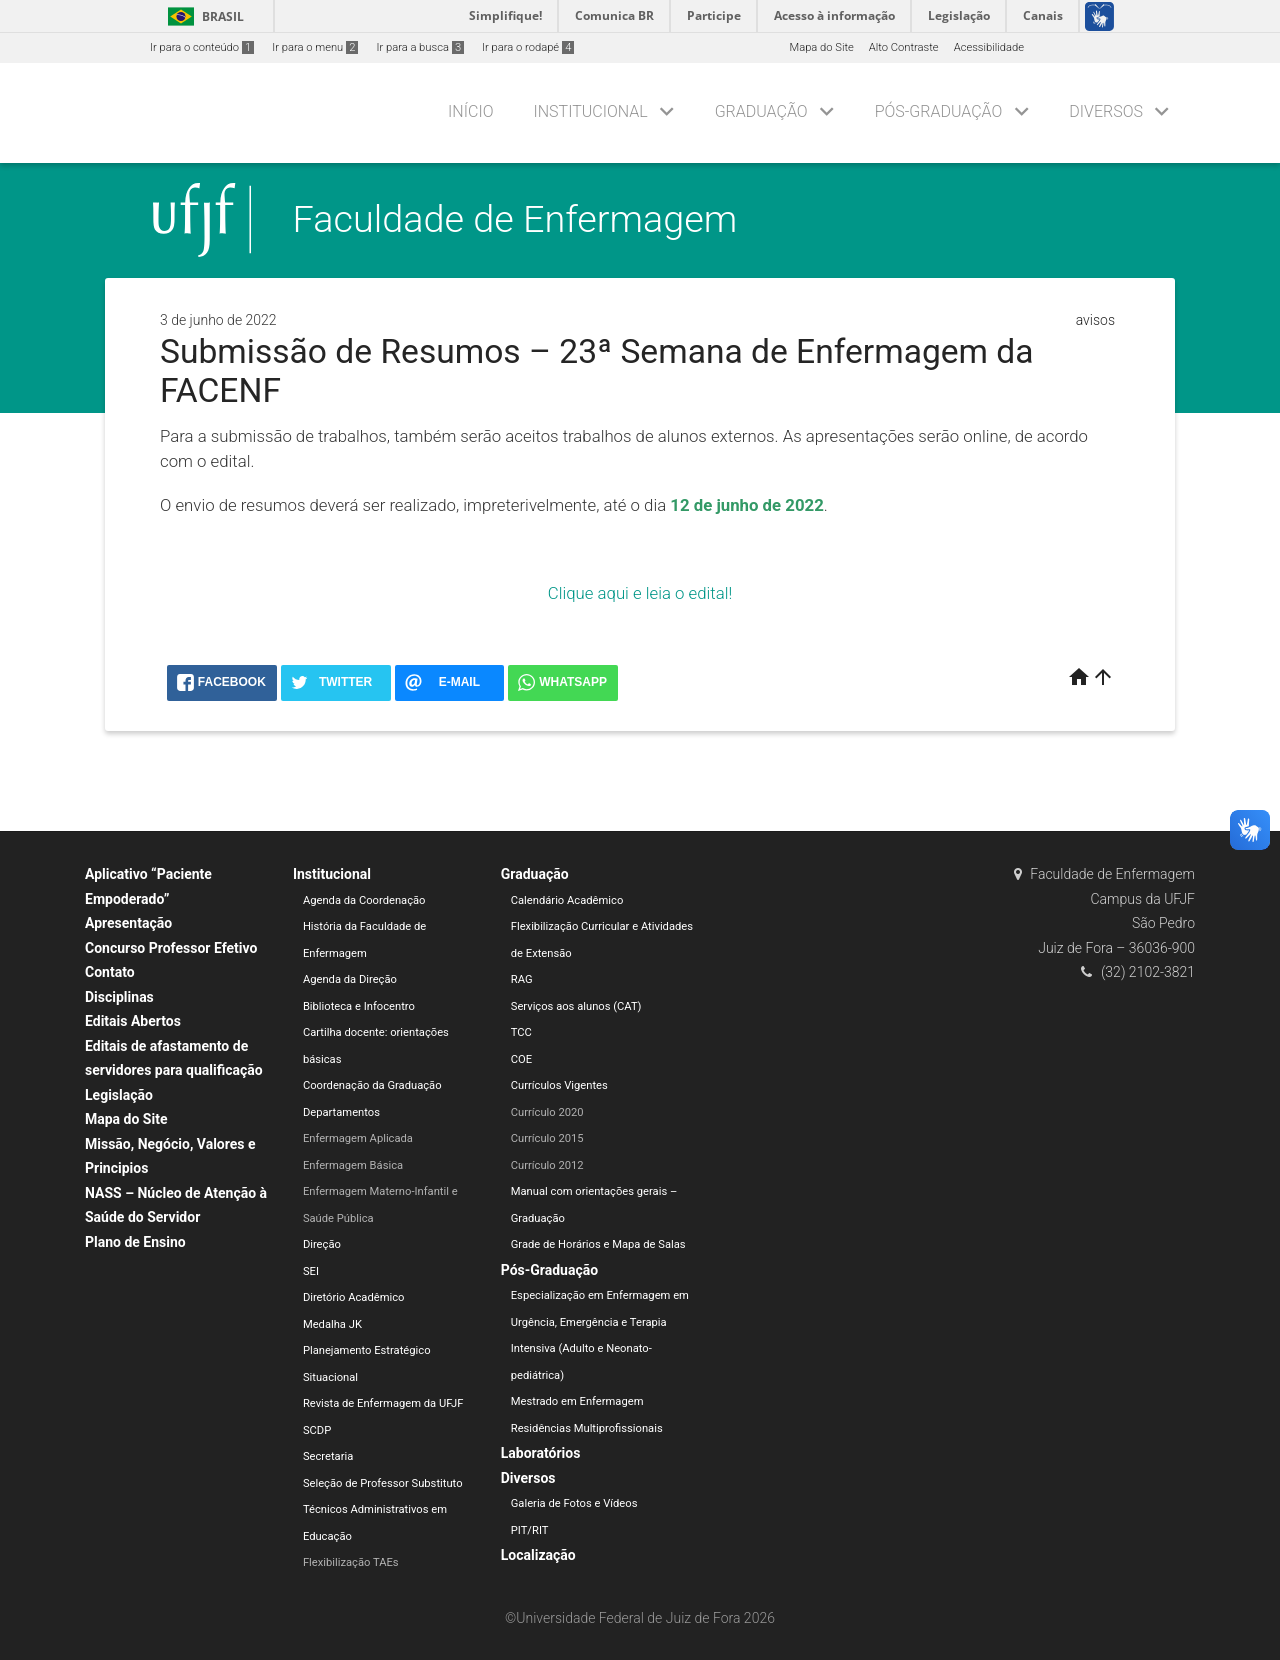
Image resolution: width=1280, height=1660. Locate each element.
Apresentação (128, 923)
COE (521, 1059)
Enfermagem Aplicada (358, 1138)
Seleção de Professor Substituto (383, 1483)
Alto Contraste (904, 47)
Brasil (202, 16)
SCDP (317, 1430)
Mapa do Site (821, 47)
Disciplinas (119, 997)
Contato (110, 972)
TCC (521, 1032)
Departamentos (341, 1112)
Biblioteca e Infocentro (359, 1006)
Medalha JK (332, 1324)
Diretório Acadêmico (354, 1297)
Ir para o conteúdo (202, 47)
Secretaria (328, 1456)
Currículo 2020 (547, 1112)
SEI (311, 1271)
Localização (538, 1555)
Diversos (1106, 111)
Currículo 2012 (547, 1165)
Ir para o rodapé (528, 47)
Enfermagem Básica (353, 1165)
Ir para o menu (315, 47)
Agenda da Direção (350, 979)
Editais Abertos (133, 1021)
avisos (1095, 320)
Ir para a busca (420, 47)
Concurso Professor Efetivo (171, 948)
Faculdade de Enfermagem (515, 219)
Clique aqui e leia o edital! (640, 593)
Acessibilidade (989, 47)
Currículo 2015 (547, 1138)
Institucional (590, 111)
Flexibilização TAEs (351, 1562)
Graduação (761, 111)
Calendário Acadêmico (567, 900)
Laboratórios (541, 1453)
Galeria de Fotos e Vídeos (574, 1503)
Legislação (119, 1095)
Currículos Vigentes (559, 1085)
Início (470, 111)
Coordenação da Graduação (372, 1085)
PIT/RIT (530, 1530)
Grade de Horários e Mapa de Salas (598, 1244)
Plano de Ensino (135, 1242)
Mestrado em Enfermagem (577, 1401)
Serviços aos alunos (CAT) (576, 1006)
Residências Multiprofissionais (587, 1428)
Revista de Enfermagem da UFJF (383, 1403)
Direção (322, 1244)
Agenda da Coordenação (364, 900)
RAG (522, 979)
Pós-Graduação (939, 111)
